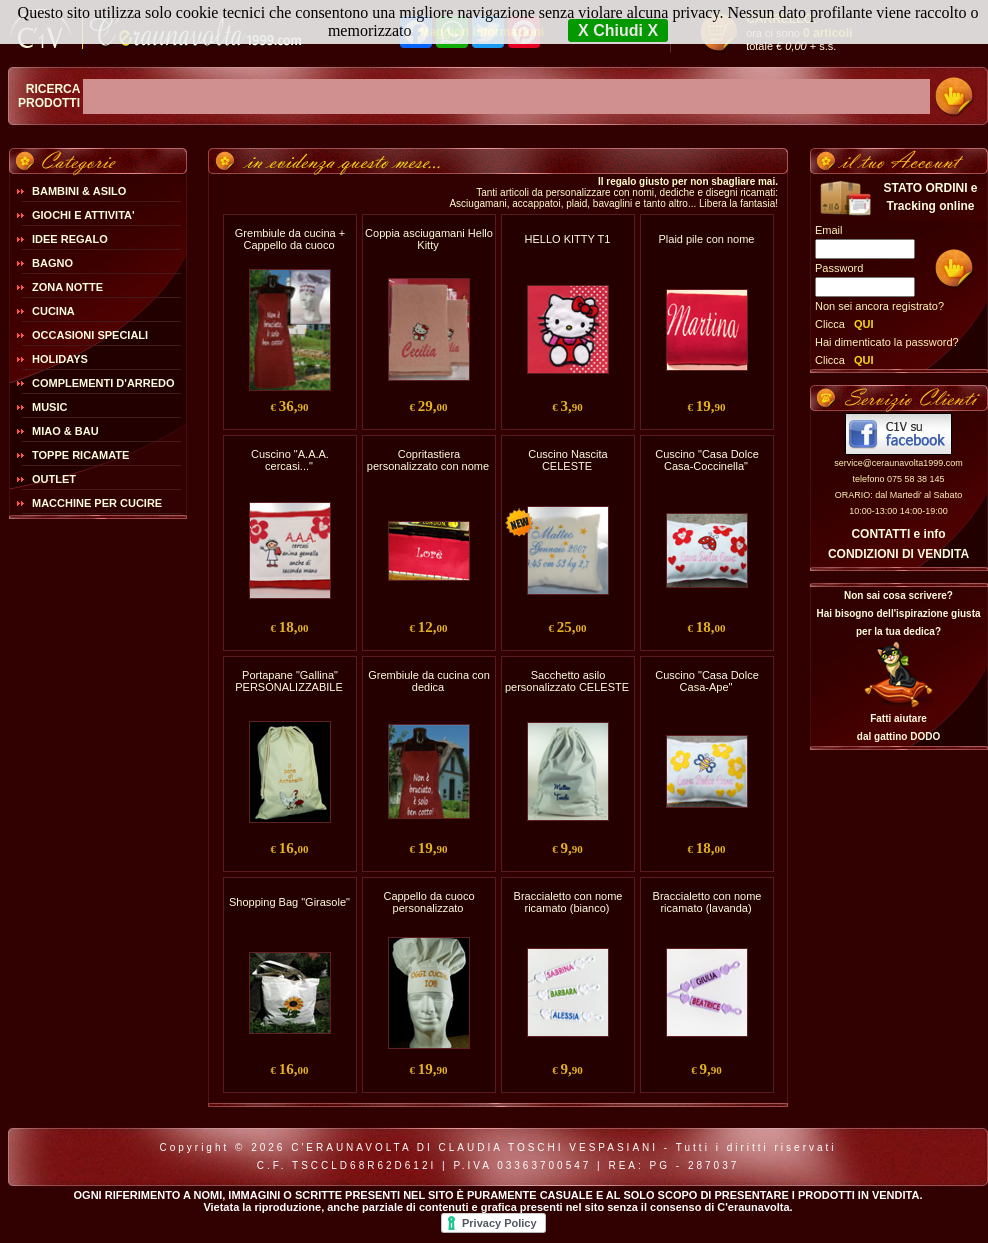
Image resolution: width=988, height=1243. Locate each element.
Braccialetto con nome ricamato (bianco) (568, 902)
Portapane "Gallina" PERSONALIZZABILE (289, 681)
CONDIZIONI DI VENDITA (898, 554)
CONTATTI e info (898, 534)
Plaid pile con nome (706, 239)
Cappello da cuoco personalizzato (428, 902)
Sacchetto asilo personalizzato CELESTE (567, 681)
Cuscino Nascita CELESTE (567, 460)
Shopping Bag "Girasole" (289, 902)
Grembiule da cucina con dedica (429, 681)
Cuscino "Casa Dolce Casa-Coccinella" (707, 460)
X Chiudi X (618, 30)
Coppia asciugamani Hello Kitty (429, 239)
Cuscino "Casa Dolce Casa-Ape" (707, 681)
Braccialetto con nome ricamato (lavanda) (707, 902)
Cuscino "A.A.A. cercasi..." (290, 460)
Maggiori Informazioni (481, 32)
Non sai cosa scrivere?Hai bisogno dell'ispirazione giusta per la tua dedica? (898, 613)
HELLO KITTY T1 (568, 239)
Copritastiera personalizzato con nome (428, 460)
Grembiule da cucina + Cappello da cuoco (290, 239)
